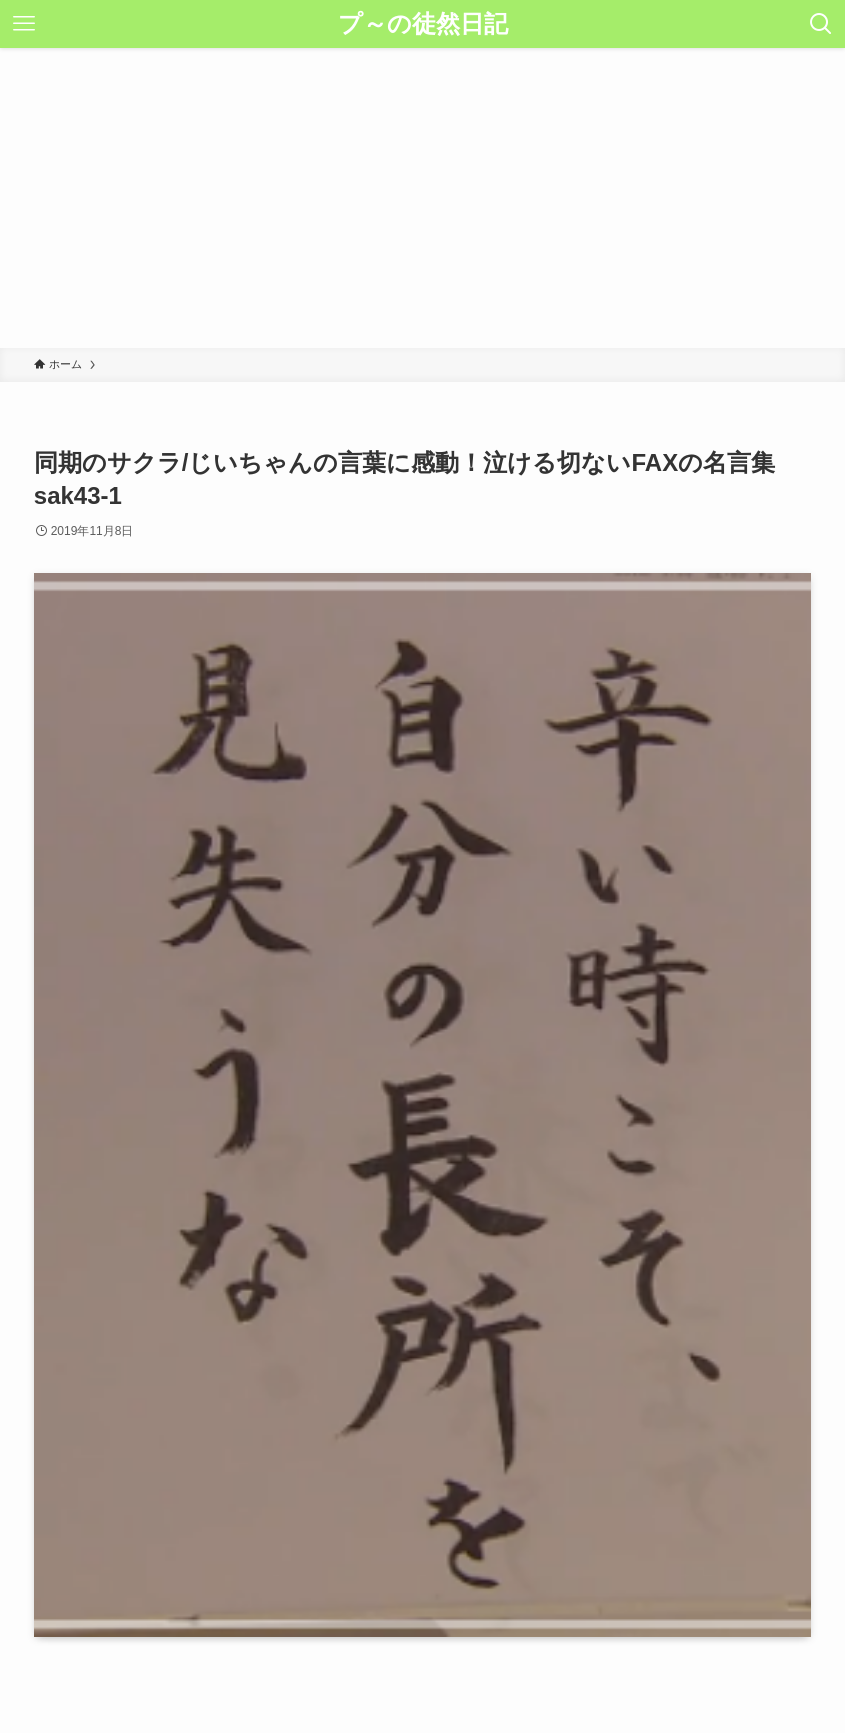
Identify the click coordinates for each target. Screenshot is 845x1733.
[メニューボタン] (24, 24)
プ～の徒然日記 (423, 24)
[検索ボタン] (821, 24)
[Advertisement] (422, 198)
